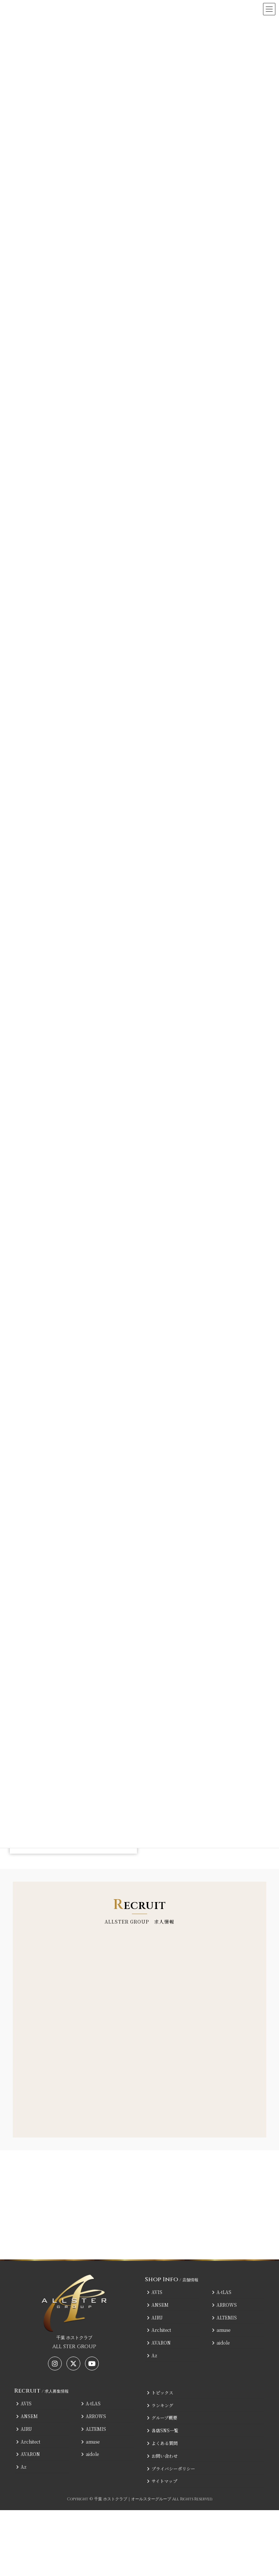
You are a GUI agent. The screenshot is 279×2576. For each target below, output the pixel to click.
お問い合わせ (162, 2455)
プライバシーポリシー (171, 2468)
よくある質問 (162, 2443)
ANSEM (158, 2304)
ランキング (160, 2405)
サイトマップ (162, 2481)
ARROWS (224, 2304)
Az (152, 2355)
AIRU (155, 2317)
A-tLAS (221, 2292)
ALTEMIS (224, 2317)
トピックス (160, 2392)
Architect (159, 2330)
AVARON (159, 2342)
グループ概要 (162, 2417)
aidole (221, 2342)
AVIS (154, 2292)
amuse (221, 2330)
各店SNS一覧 (162, 2430)
